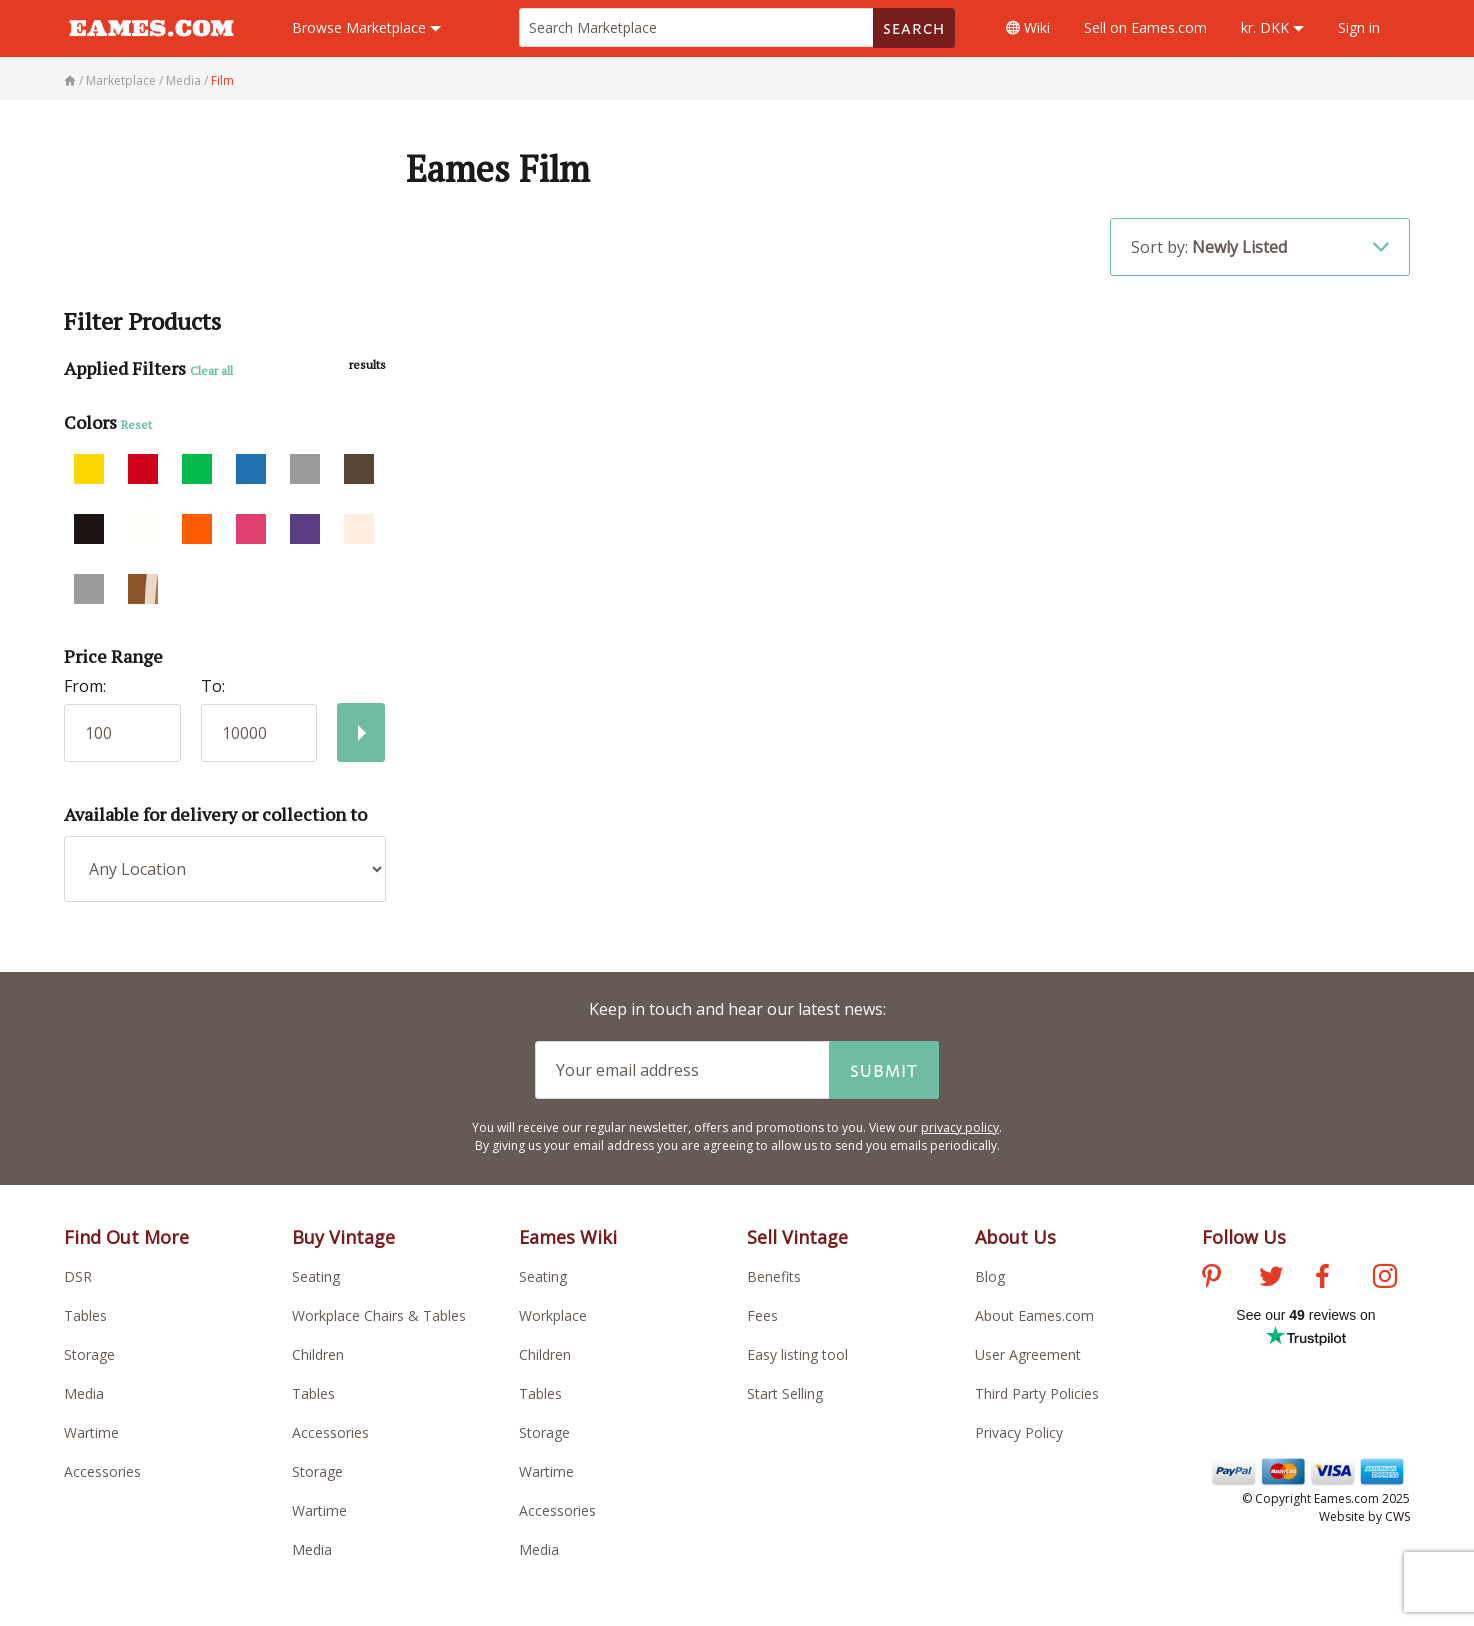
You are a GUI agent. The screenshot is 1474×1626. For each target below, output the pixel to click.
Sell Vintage (797, 1237)
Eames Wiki (568, 1237)
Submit (884, 1070)
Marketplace (366, 27)
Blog (990, 1276)
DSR (78, 1276)
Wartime (91, 1432)
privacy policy (960, 1127)
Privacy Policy (1019, 1432)
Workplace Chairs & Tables (379, 1315)
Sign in (1359, 27)
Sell (1145, 27)
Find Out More (126, 1237)
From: (85, 686)
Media (84, 1393)
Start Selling (785, 1393)
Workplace (553, 1315)
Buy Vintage (343, 1237)
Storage (89, 1354)
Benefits (774, 1276)
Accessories (102, 1471)
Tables (85, 1315)
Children (318, 1354)
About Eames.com (1034, 1315)
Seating (316, 1276)
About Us (1015, 1237)
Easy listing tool (797, 1354)
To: (213, 686)
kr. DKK (1272, 27)
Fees (762, 1315)
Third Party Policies (1037, 1393)
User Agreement (1028, 1354)
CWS (1397, 1516)
